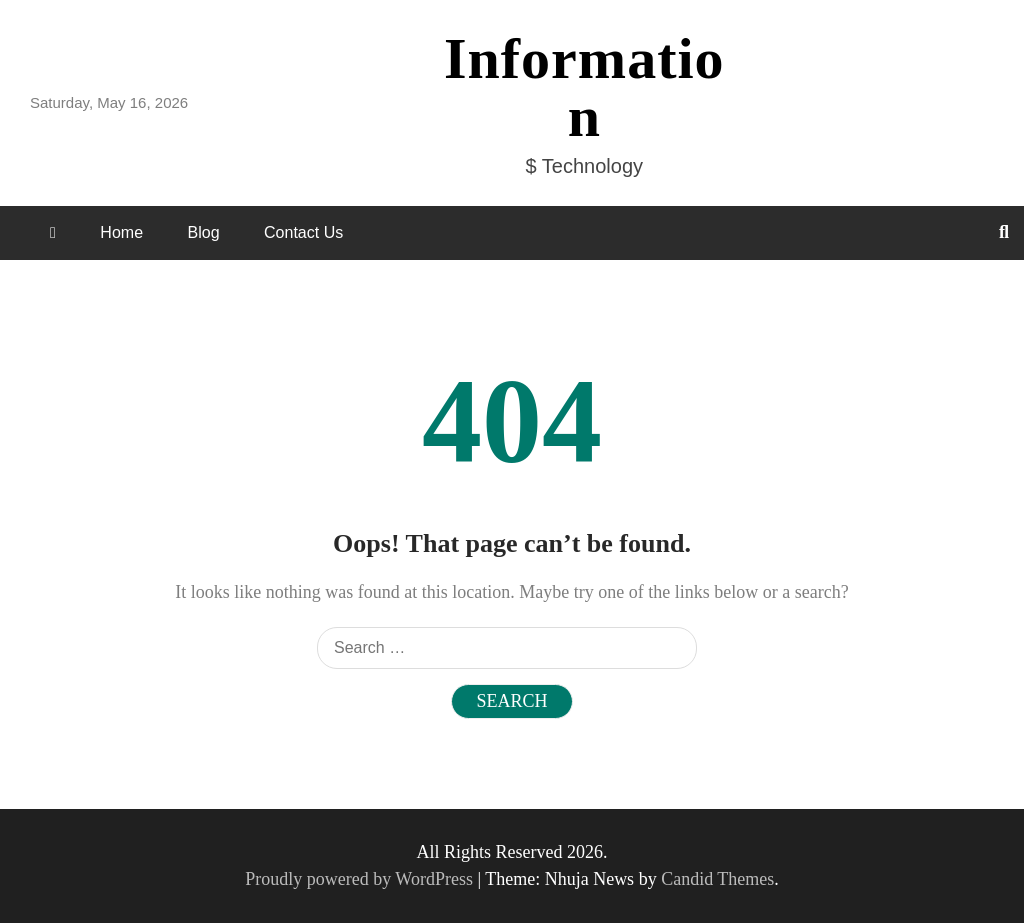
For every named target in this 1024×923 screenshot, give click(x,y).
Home (121, 232)
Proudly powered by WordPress (361, 879)
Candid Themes (717, 879)
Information (584, 87)
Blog (204, 232)
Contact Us (303, 232)
